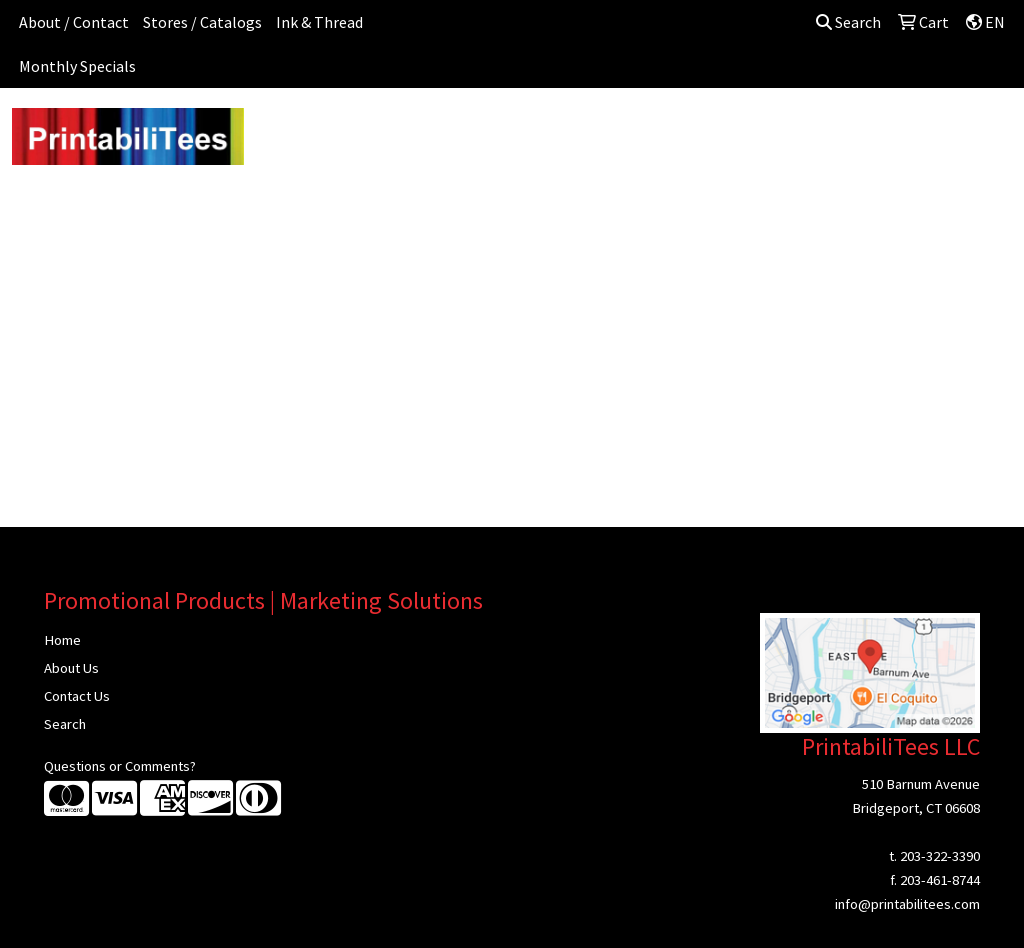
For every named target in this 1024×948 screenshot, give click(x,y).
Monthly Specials (77, 66)
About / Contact (74, 22)
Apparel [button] (287, 132)
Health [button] (755, 132)
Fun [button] (594, 132)
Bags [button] (438, 132)
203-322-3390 (940, 856)
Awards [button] (367, 132)
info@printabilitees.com (907, 904)
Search (848, 22)
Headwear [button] (670, 132)
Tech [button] (891, 132)
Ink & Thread (319, 22)
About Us (71, 668)
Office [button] (826, 132)
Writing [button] (960, 132)
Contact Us (77, 696)
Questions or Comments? (120, 766)
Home (62, 640)
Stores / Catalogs (202, 22)
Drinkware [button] (518, 132)
